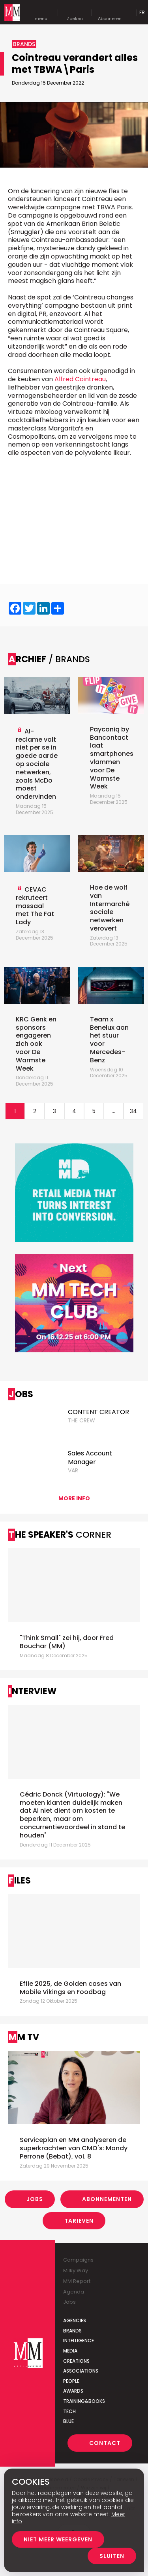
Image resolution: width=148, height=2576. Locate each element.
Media (70, 2350)
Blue (68, 2421)
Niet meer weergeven (58, 2539)
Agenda (73, 2291)
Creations (76, 2361)
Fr (142, 12)
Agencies (74, 2320)
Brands (72, 2330)
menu (41, 12)
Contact (104, 2443)
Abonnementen (107, 2199)
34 (133, 1111)
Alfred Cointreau (80, 379)
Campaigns (78, 2260)
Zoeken (75, 12)
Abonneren (110, 12)
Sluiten (111, 2556)
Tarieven (79, 2221)
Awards (73, 2391)
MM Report (76, 2281)
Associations (80, 2370)
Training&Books (84, 2401)
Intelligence (78, 2340)
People (71, 2381)
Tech (69, 2411)
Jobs (34, 2199)
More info (74, 1498)
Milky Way (75, 2270)
